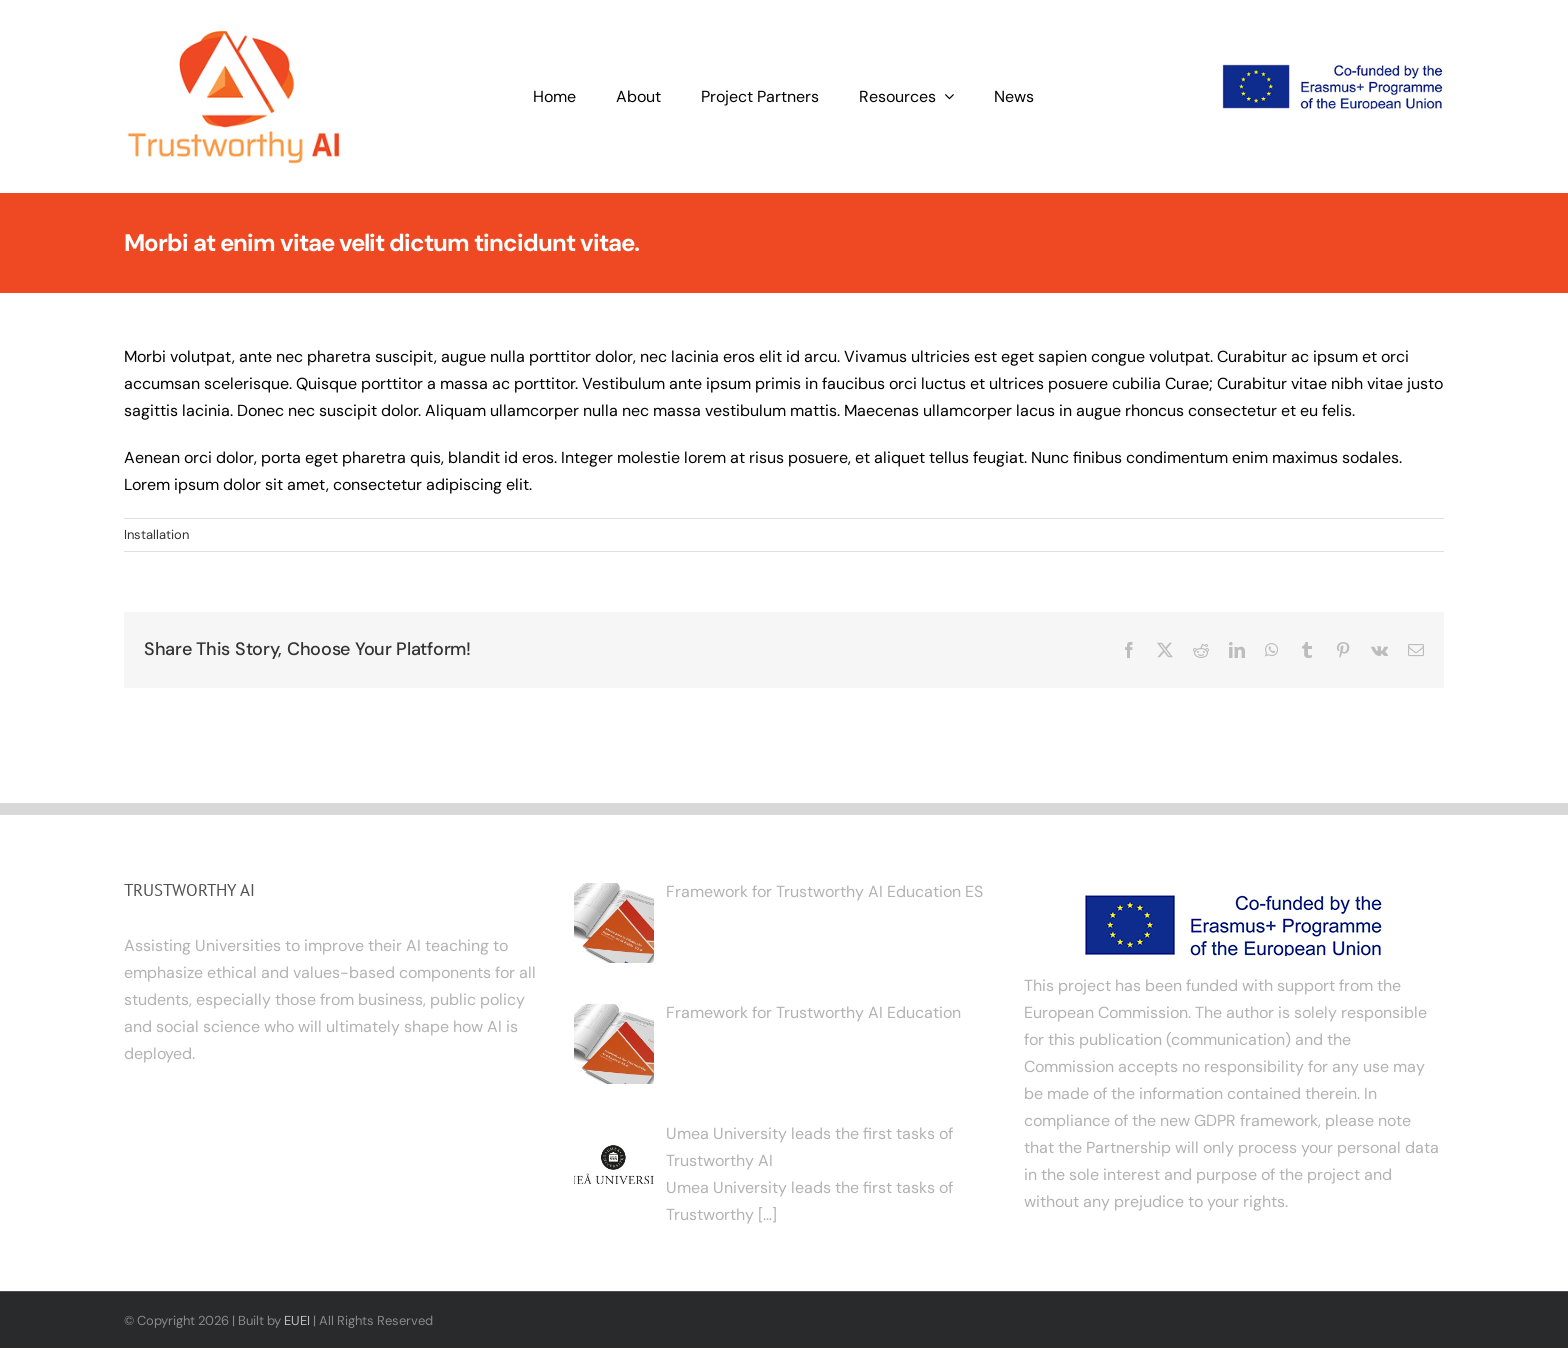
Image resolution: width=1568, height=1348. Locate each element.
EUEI (297, 1320)
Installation (156, 534)
